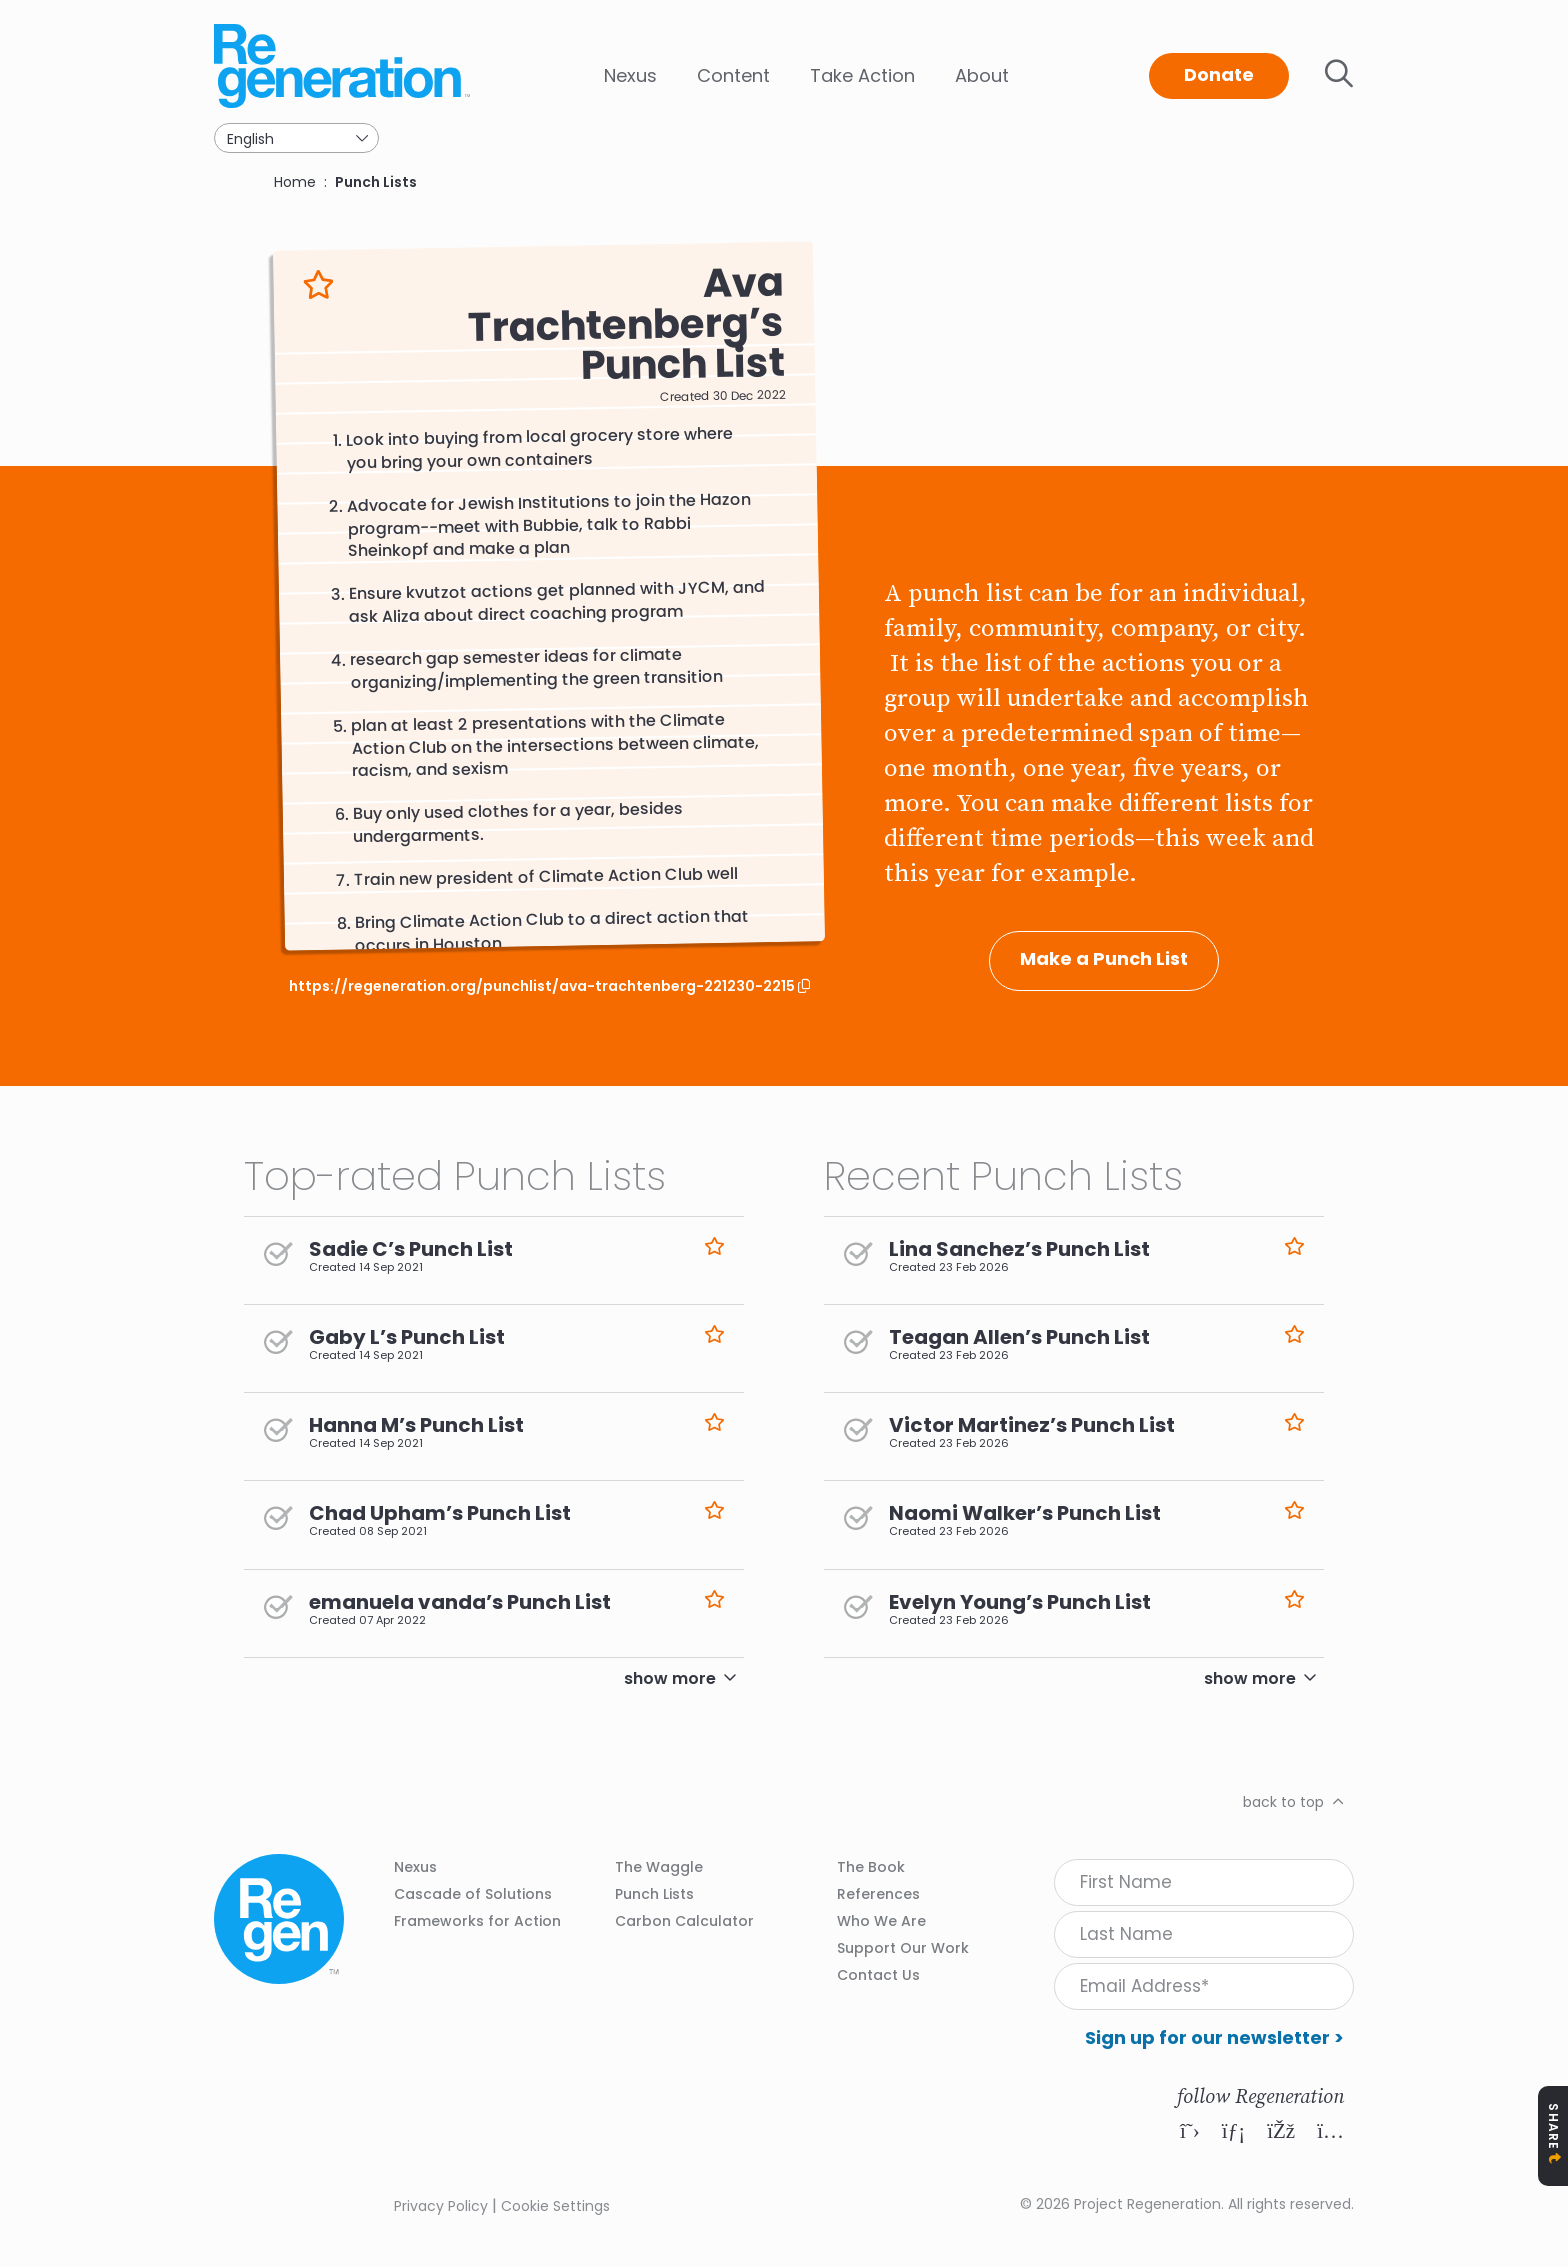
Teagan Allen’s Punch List (1019, 1337)
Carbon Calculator (684, 1921)
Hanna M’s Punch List (416, 1425)
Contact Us (878, 1975)
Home (295, 182)
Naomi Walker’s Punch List (1025, 1513)
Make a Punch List (1104, 958)
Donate (1219, 74)
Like (318, 284)
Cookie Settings (555, 2206)
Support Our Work (903, 1948)
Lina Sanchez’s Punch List (1019, 1249)
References (878, 1894)
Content (733, 75)
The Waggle (659, 1867)
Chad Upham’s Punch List (440, 1513)
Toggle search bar (1339, 74)
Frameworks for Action (477, 1921)
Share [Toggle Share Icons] (1553, 2126)
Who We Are (881, 1921)
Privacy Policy (441, 2206)
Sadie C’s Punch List (411, 1249)
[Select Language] (296, 138)
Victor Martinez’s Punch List (1032, 1425)
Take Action (862, 75)
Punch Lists (376, 182)
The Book (871, 1867)
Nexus (630, 75)
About (982, 75)
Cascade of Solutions (473, 1894)
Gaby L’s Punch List (407, 1337)
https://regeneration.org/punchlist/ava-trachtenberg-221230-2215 (543, 986)
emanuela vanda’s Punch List (460, 1602)
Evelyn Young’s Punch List (1020, 1602)
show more (670, 1678)
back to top (1283, 1802)
